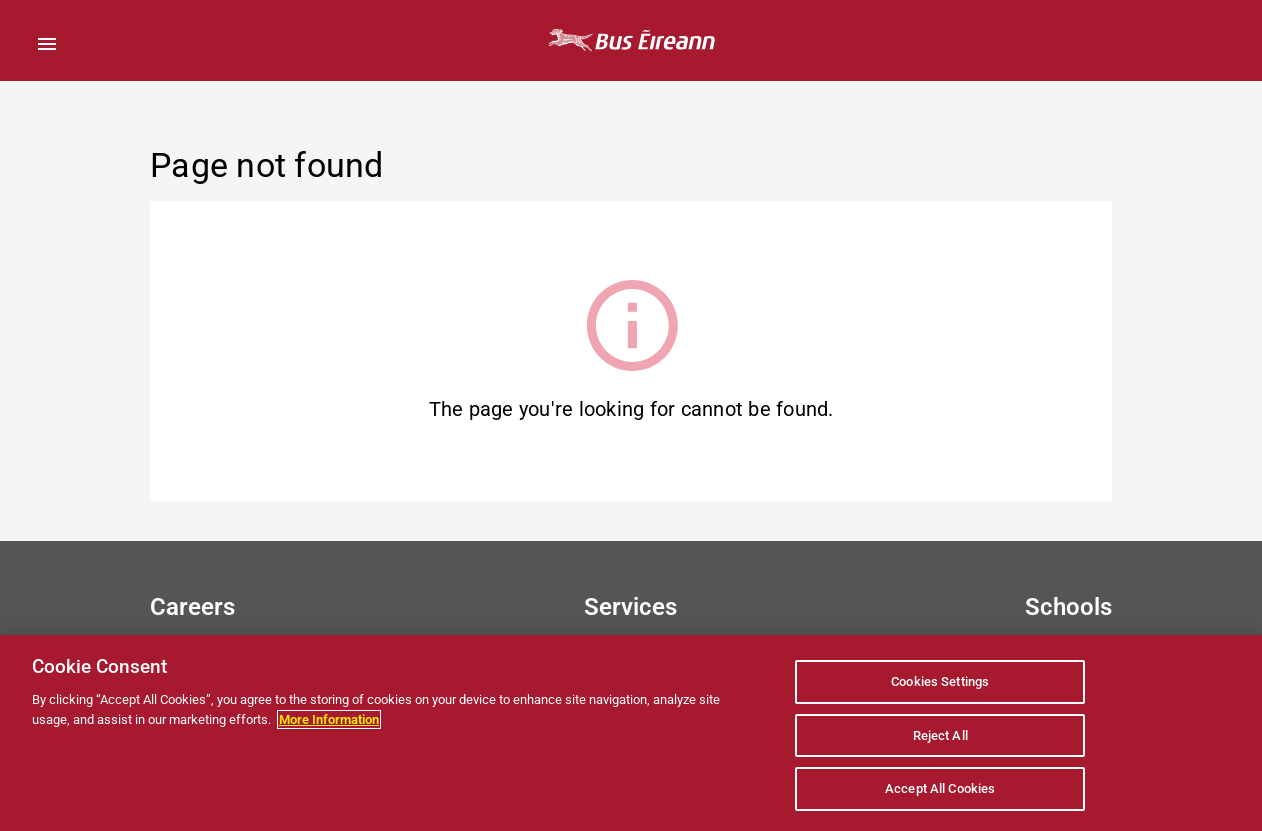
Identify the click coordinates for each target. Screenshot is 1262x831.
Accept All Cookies (940, 788)
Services (630, 607)
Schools (1068, 607)
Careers (192, 607)
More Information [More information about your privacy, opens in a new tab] (329, 719)
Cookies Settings (940, 681)
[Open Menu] (47, 44)
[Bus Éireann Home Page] (631, 40)
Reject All (940, 735)
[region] (631, 733)
